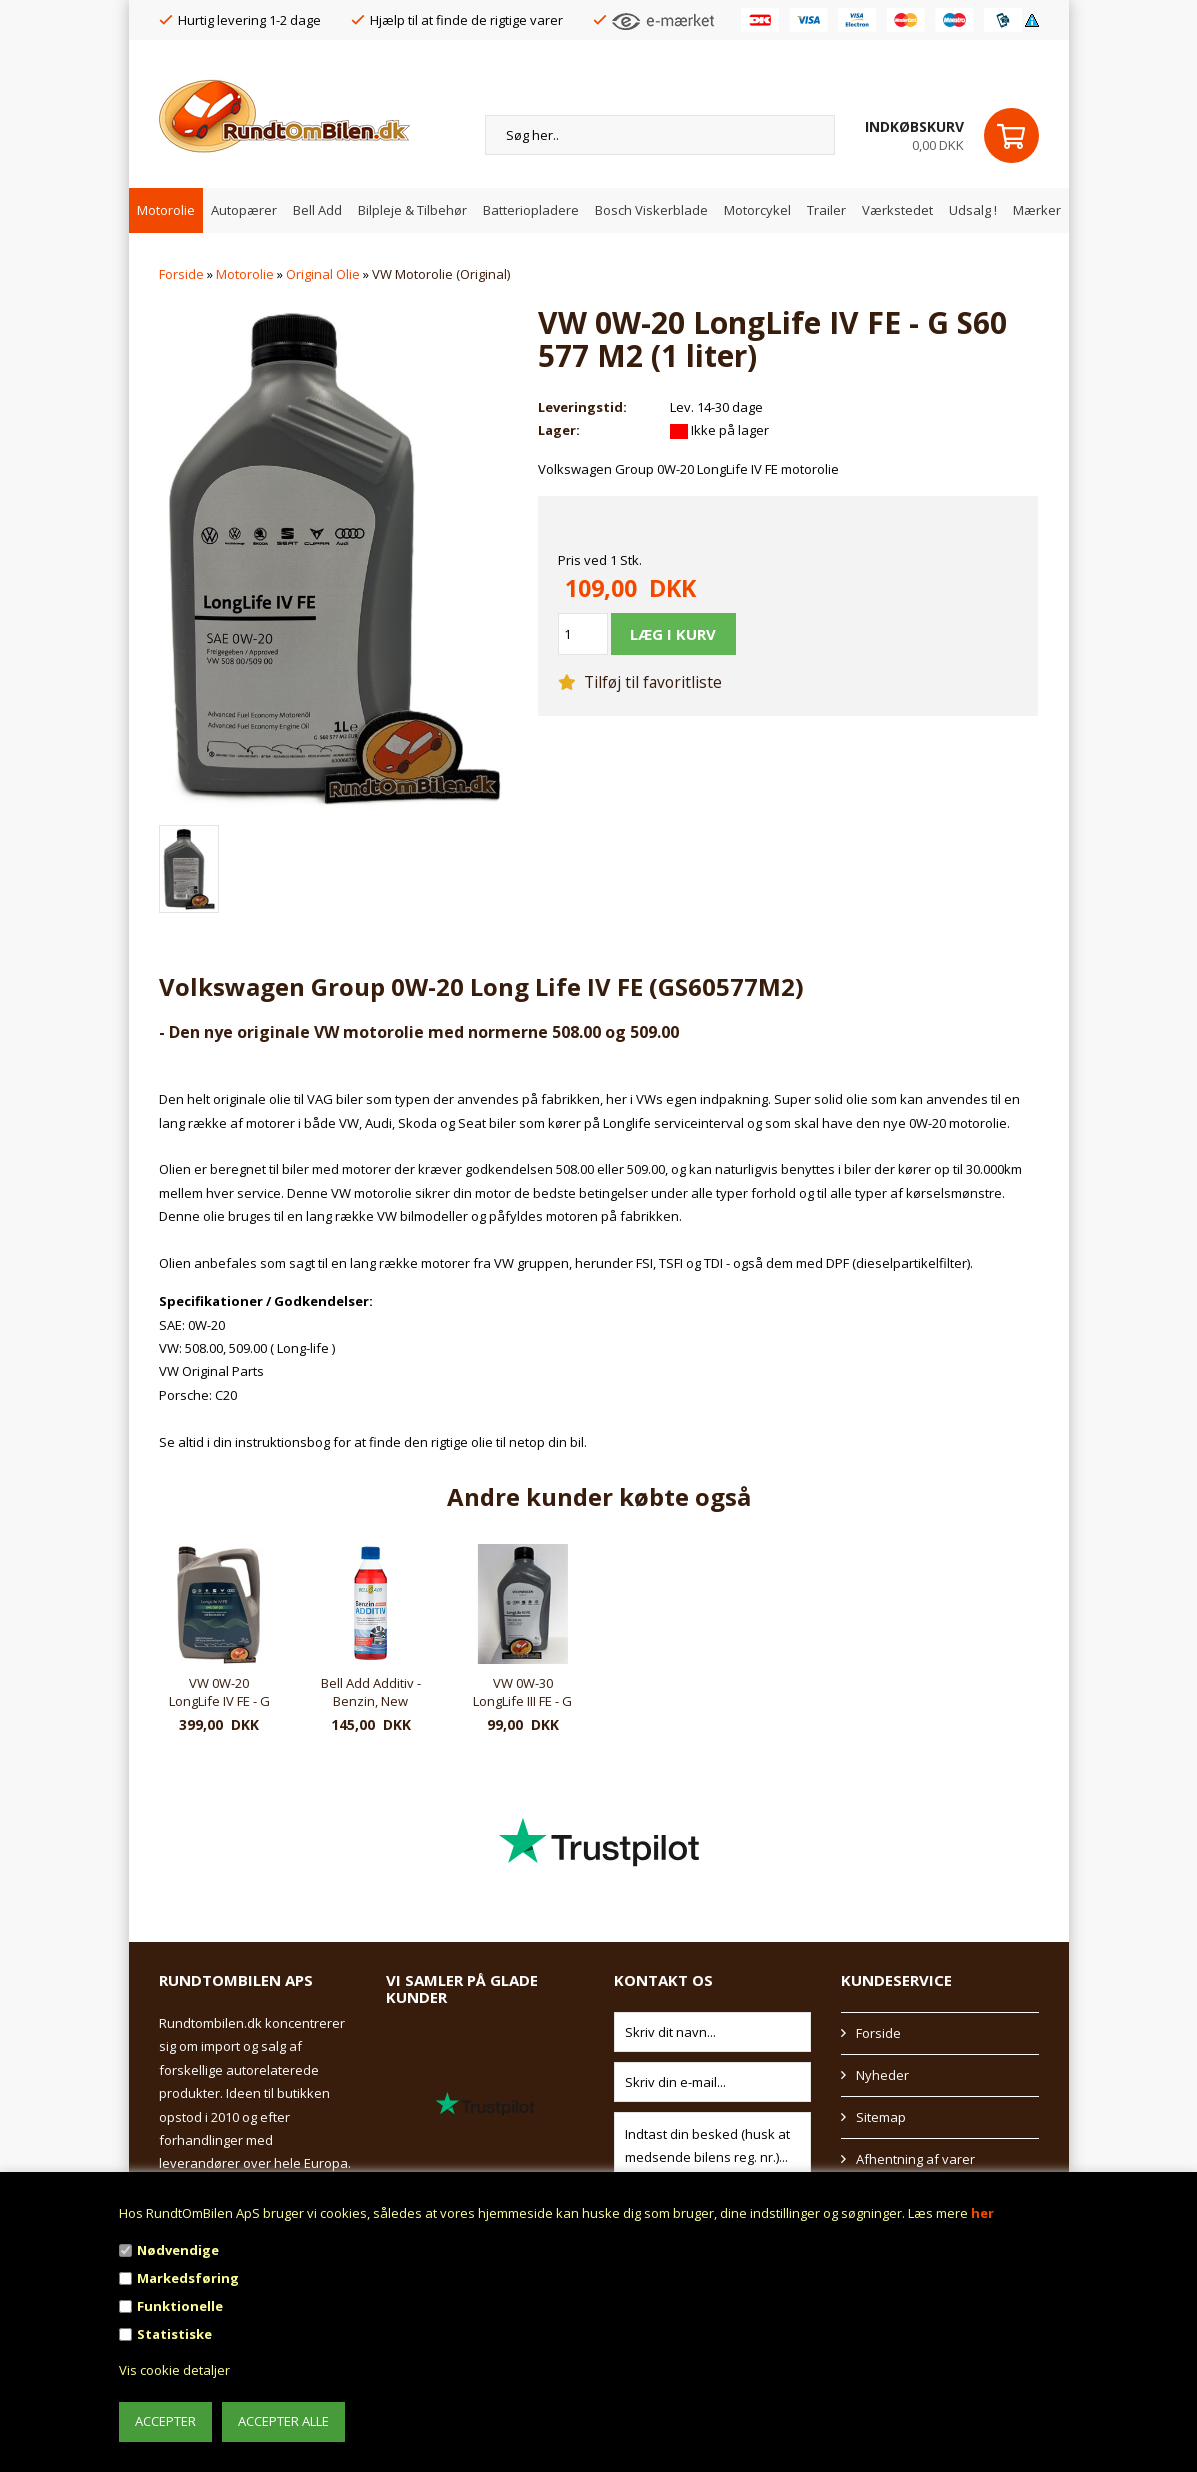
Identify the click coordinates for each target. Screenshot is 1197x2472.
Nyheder (882, 2075)
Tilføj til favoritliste (640, 682)
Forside (181, 274)
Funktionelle (180, 2306)
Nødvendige (178, 2250)
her (982, 2213)
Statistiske (174, 2334)
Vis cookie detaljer (174, 2370)
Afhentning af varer (915, 2159)
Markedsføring (188, 2278)
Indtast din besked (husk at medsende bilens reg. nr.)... (713, 2146)
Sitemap (881, 2117)
